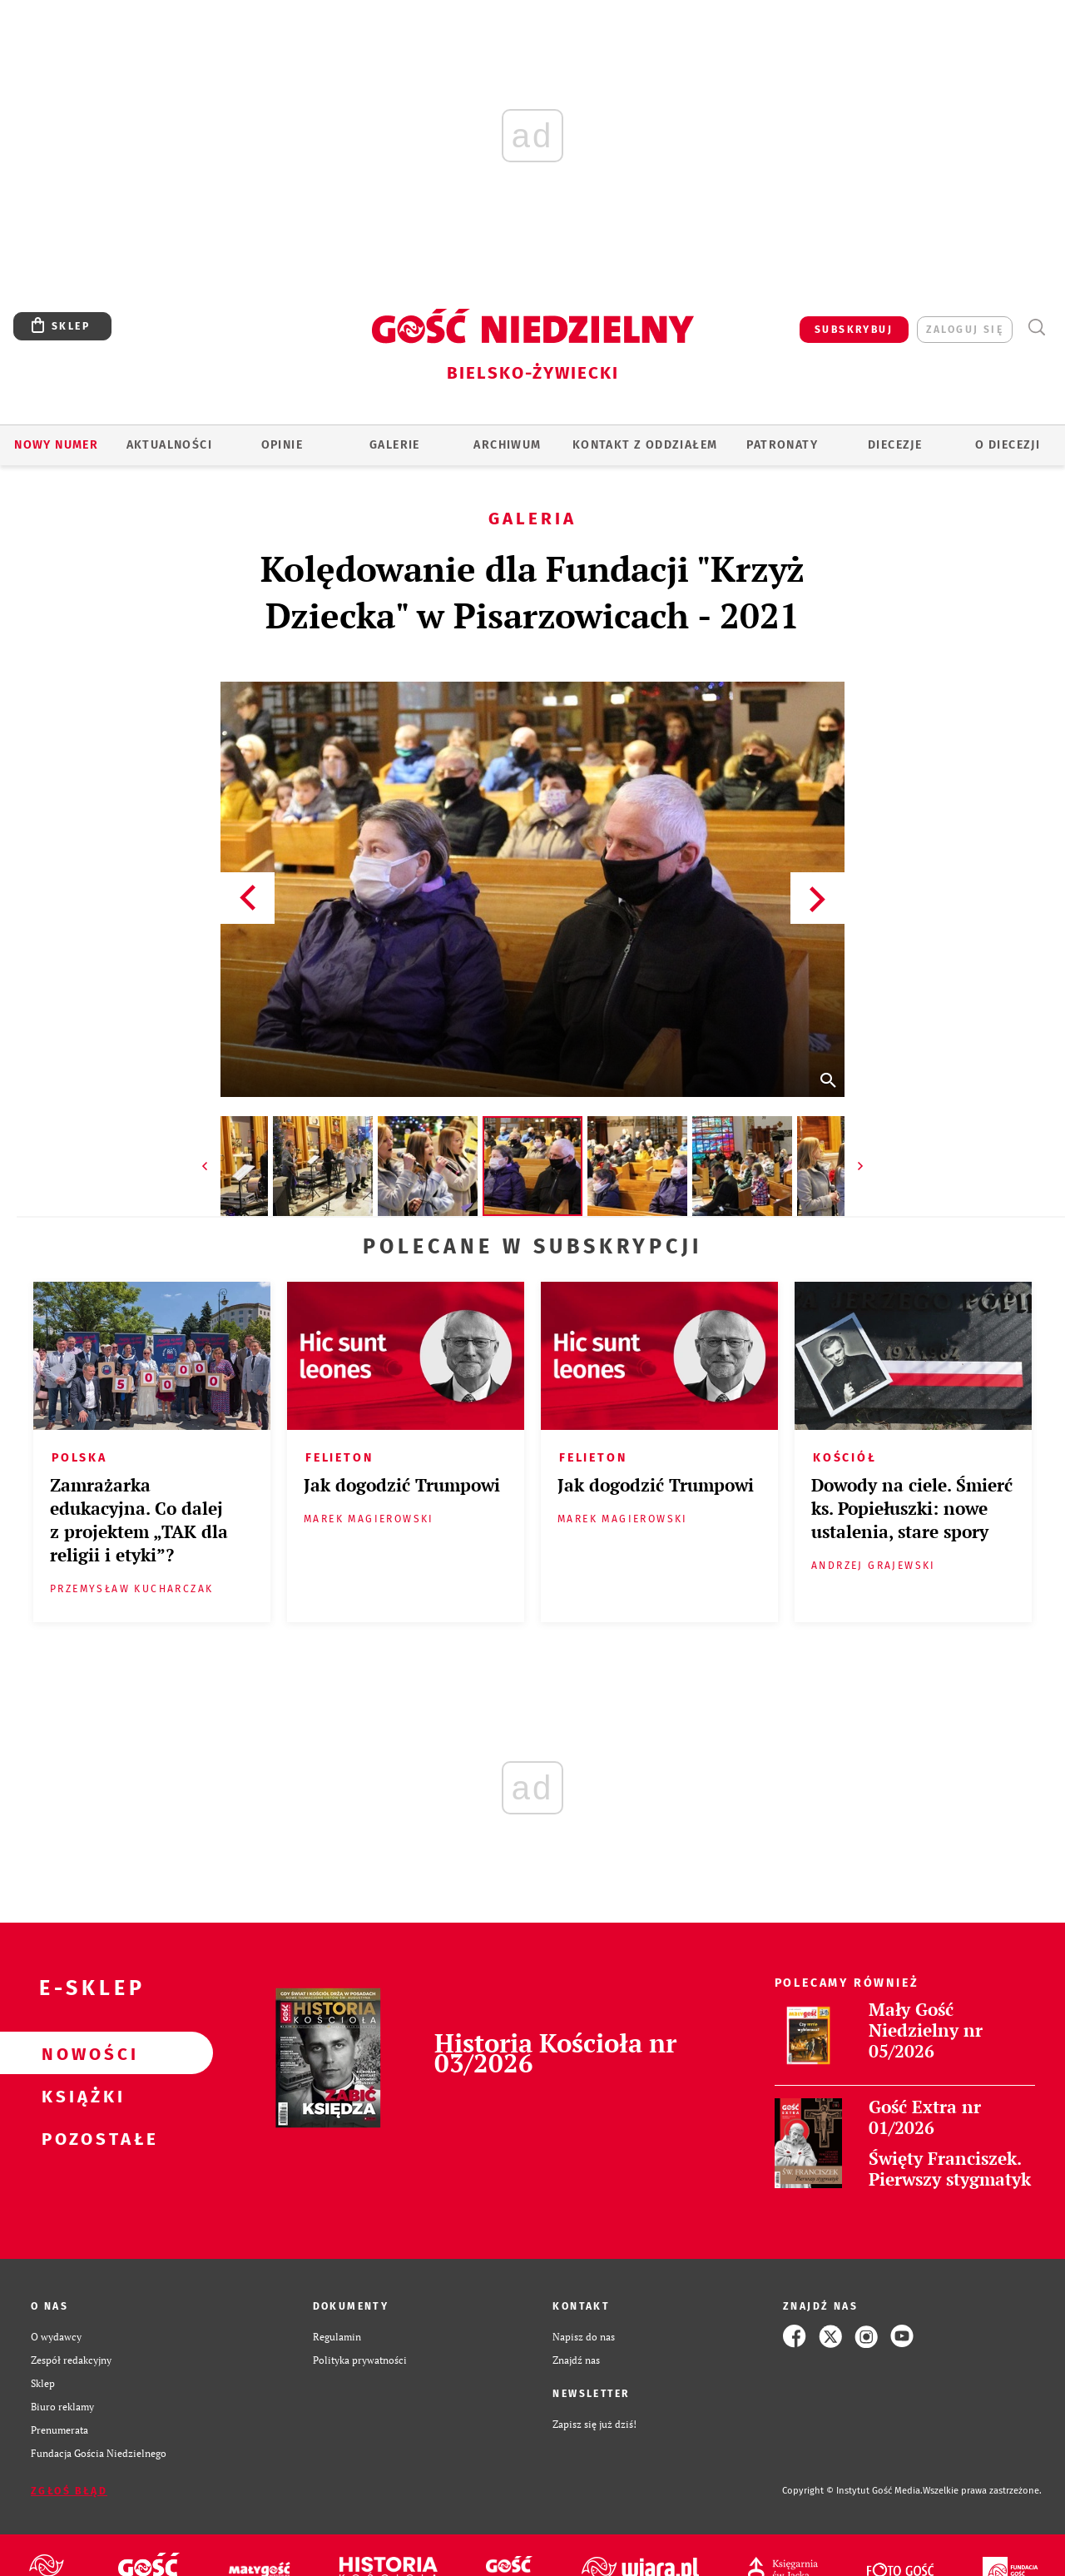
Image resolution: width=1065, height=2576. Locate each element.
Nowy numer (56, 445)
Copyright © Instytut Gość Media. (852, 2490)
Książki (80, 2096)
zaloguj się (964, 329)
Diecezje (895, 445)
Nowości (80, 2053)
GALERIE (394, 445)
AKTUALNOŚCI (169, 445)
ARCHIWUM (507, 445)
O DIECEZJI (1007, 445)
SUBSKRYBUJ (854, 329)
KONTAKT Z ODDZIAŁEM (645, 445)
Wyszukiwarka (1036, 327)
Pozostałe (80, 2138)
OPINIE (282, 445)
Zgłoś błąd (69, 2491)
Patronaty (782, 445)
